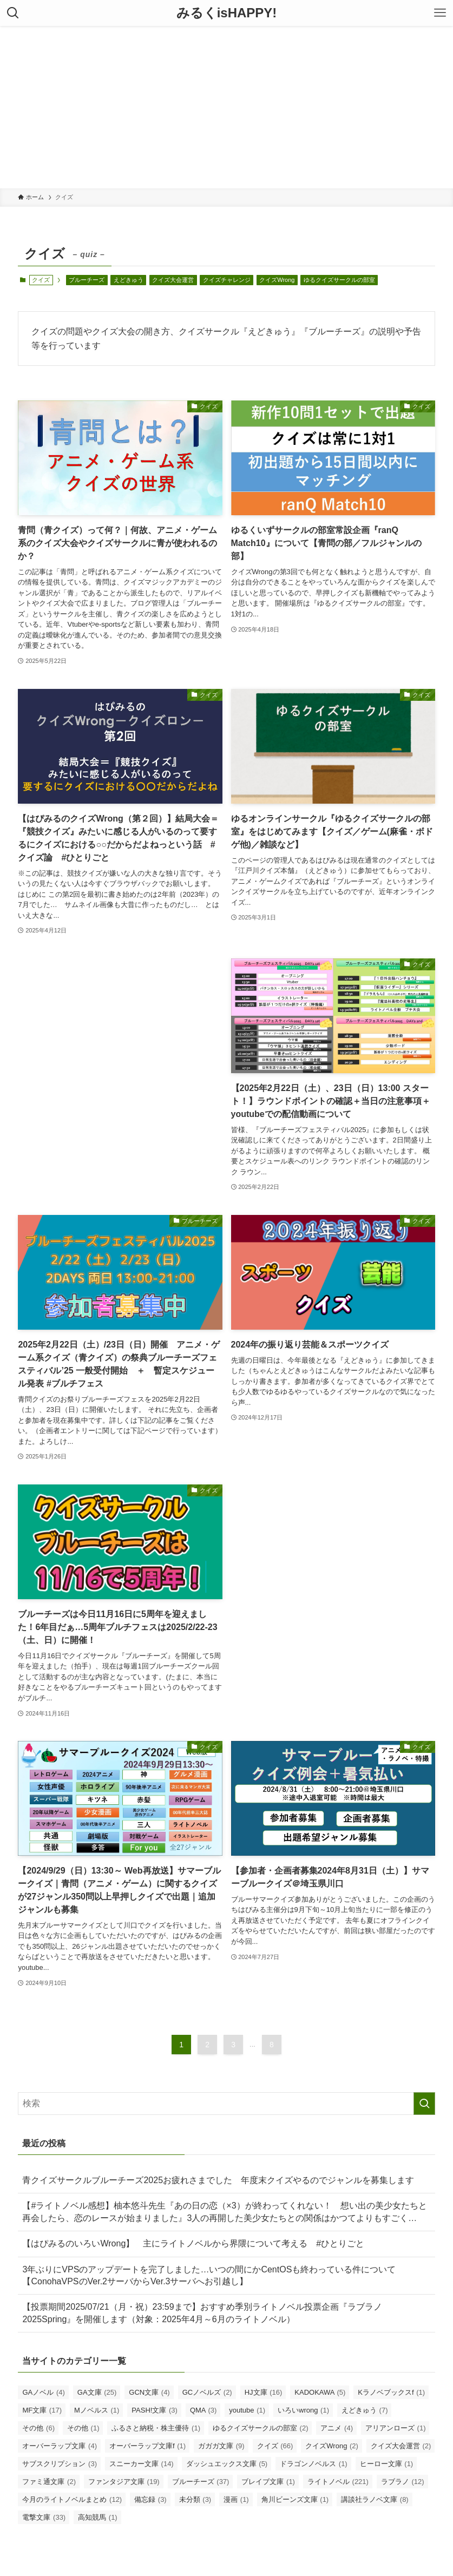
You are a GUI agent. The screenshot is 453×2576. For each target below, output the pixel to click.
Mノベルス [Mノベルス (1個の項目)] (96, 2410)
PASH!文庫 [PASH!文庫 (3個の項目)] (155, 2410)
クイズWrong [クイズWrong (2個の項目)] (331, 2446)
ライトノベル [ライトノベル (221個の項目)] (338, 2482)
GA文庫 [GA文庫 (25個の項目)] (97, 2392)
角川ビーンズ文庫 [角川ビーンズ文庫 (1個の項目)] (295, 2499)
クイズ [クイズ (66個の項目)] (275, 2446)
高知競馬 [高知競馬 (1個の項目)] (97, 2517)
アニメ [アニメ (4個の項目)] (336, 2428)
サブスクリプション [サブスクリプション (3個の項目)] (59, 2464)
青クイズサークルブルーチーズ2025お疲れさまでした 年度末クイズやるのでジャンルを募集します (218, 2180)
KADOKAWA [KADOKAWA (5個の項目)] (319, 2392)
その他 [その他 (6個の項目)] (38, 2428)
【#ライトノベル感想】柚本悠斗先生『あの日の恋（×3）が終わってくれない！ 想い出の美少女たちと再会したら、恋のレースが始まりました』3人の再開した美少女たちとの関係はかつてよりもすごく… (224, 2211)
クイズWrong (276, 280)
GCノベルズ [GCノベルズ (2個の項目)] (207, 2392)
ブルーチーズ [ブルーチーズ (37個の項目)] (200, 2482)
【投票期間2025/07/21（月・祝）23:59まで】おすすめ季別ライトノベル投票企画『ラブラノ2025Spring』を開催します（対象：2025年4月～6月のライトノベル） (202, 2312)
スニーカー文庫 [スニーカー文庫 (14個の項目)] (141, 2464)
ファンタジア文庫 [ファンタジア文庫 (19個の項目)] (124, 2482)
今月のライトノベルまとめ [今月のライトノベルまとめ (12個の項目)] (72, 2499)
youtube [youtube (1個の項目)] (247, 2410)
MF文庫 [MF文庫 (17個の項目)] (42, 2410)
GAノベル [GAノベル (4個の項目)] (43, 2392)
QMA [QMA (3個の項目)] (203, 2410)
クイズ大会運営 (173, 280)
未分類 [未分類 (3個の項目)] (195, 2499)
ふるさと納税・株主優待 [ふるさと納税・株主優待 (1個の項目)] (155, 2428)
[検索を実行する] (424, 2103)
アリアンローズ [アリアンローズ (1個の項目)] (395, 2428)
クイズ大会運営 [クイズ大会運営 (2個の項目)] (401, 2446)
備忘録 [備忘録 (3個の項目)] (150, 2499)
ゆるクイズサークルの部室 (339, 280)
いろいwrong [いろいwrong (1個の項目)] (303, 2410)
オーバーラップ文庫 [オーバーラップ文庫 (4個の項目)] (59, 2446)
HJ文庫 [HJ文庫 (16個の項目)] (264, 2392)
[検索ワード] (226, 2103)
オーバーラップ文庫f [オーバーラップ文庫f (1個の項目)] (147, 2446)
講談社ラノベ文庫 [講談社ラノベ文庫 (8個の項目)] (375, 2499)
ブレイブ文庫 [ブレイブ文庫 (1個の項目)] (268, 2482)
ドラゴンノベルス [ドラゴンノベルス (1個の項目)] (313, 2464)
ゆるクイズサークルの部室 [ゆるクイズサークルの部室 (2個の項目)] (260, 2428)
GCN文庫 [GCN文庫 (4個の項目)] (149, 2392)
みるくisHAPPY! (226, 12)
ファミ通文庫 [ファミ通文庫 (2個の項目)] (49, 2482)
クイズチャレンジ (227, 280)
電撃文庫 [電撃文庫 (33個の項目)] (43, 2517)
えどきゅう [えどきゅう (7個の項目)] (365, 2410)
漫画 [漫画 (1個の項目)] (236, 2499)
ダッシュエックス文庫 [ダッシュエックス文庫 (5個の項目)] (227, 2464)
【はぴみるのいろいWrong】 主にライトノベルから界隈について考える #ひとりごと (193, 2243)
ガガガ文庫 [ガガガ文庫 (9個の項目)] (221, 2446)
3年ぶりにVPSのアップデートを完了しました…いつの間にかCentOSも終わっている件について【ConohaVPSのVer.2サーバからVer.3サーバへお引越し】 (209, 2275)
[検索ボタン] (13, 13)
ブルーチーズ (86, 280)
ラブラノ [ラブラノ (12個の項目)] (402, 2482)
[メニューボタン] (440, 13)
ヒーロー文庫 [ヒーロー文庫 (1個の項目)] (386, 2464)
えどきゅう (128, 280)
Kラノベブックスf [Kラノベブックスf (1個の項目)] (391, 2392)
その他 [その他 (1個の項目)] (83, 2428)
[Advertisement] (226, 107)
